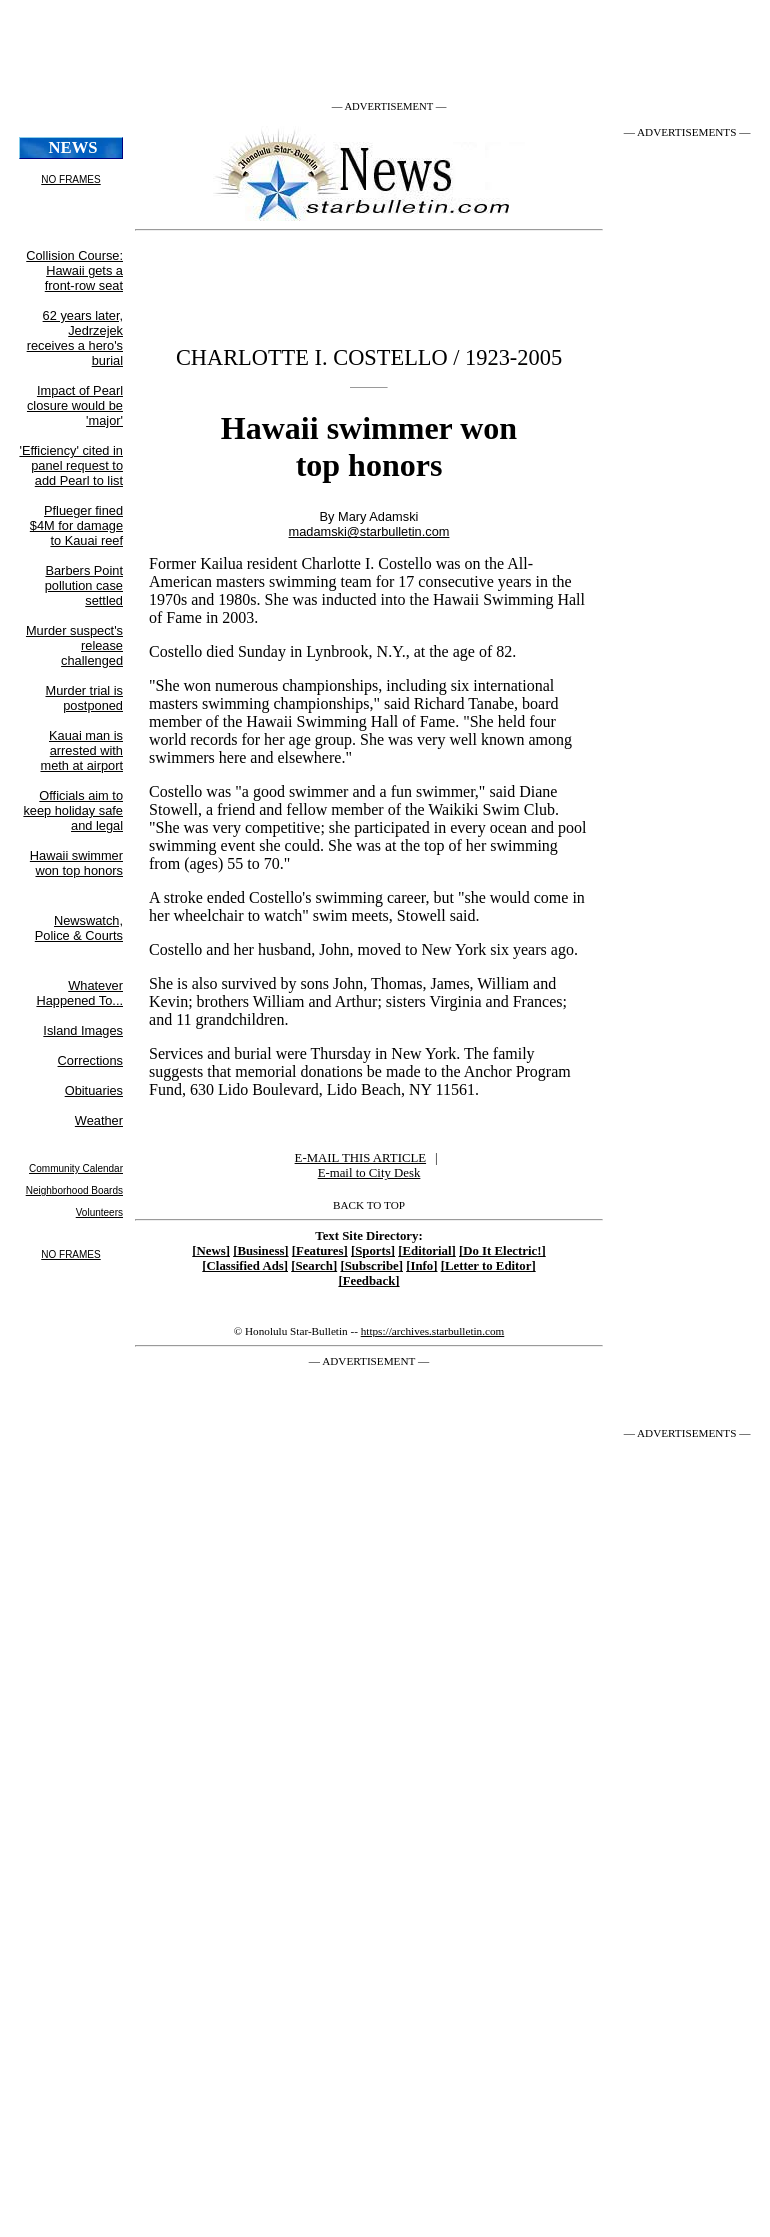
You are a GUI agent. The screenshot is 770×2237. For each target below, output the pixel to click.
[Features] (320, 1251)
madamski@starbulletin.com (369, 531)
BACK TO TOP (369, 1205)
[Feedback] (368, 1281)
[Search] (314, 1266)
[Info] (421, 1266)
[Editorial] (427, 1251)
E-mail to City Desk (369, 1173)
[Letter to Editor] (488, 1266)
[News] (211, 1251)
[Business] (260, 1251)
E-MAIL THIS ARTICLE (360, 1158)
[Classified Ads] (245, 1266)
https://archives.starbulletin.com (433, 1331)
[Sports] (373, 1251)
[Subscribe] (371, 1266)
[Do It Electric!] (502, 1251)
